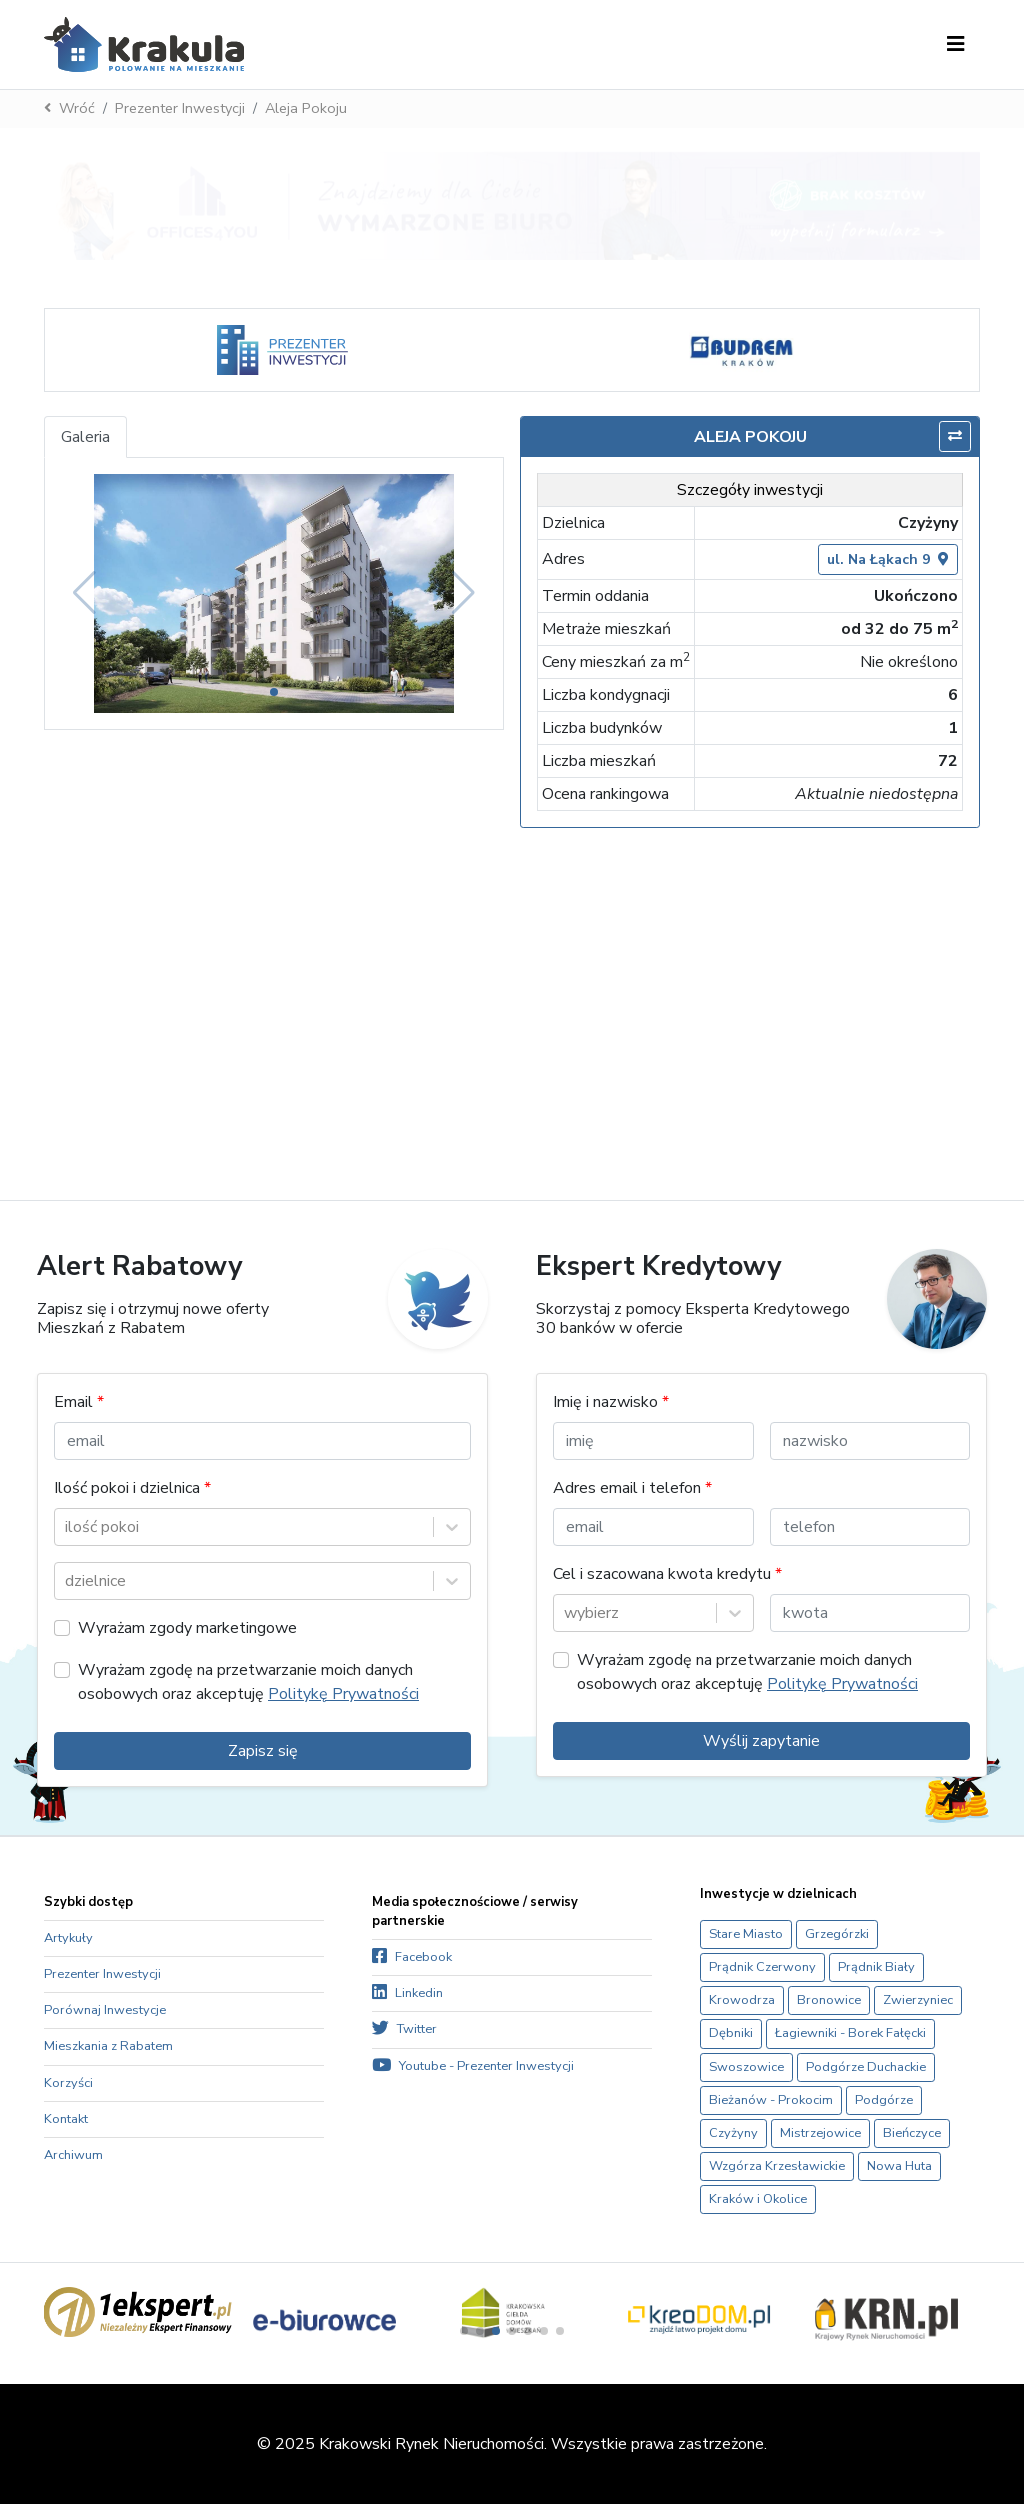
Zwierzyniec (918, 2000)
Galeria (85, 437)
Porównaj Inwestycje (105, 2010)
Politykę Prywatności (343, 1694)
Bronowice (829, 2000)
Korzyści (68, 2083)
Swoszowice (746, 2067)
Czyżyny (733, 2133)
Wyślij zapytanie (761, 1741)
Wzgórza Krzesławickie (777, 2166)
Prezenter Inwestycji (180, 108)
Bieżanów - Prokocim (771, 2100)
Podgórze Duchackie (866, 2067)
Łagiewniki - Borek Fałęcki (850, 2033)
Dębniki (731, 2033)
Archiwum (73, 2155)
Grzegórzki (837, 1934)
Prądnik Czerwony (762, 1967)
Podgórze (884, 2100)
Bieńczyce (912, 2133)
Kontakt (66, 2119)
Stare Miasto (746, 1934)
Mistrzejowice (820, 2133)
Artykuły (68, 1938)
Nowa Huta (899, 2166)
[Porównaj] (955, 436)
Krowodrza (742, 2000)
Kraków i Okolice (758, 2199)
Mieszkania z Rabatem (108, 2046)
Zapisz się (263, 1751)
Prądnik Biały (876, 1967)
